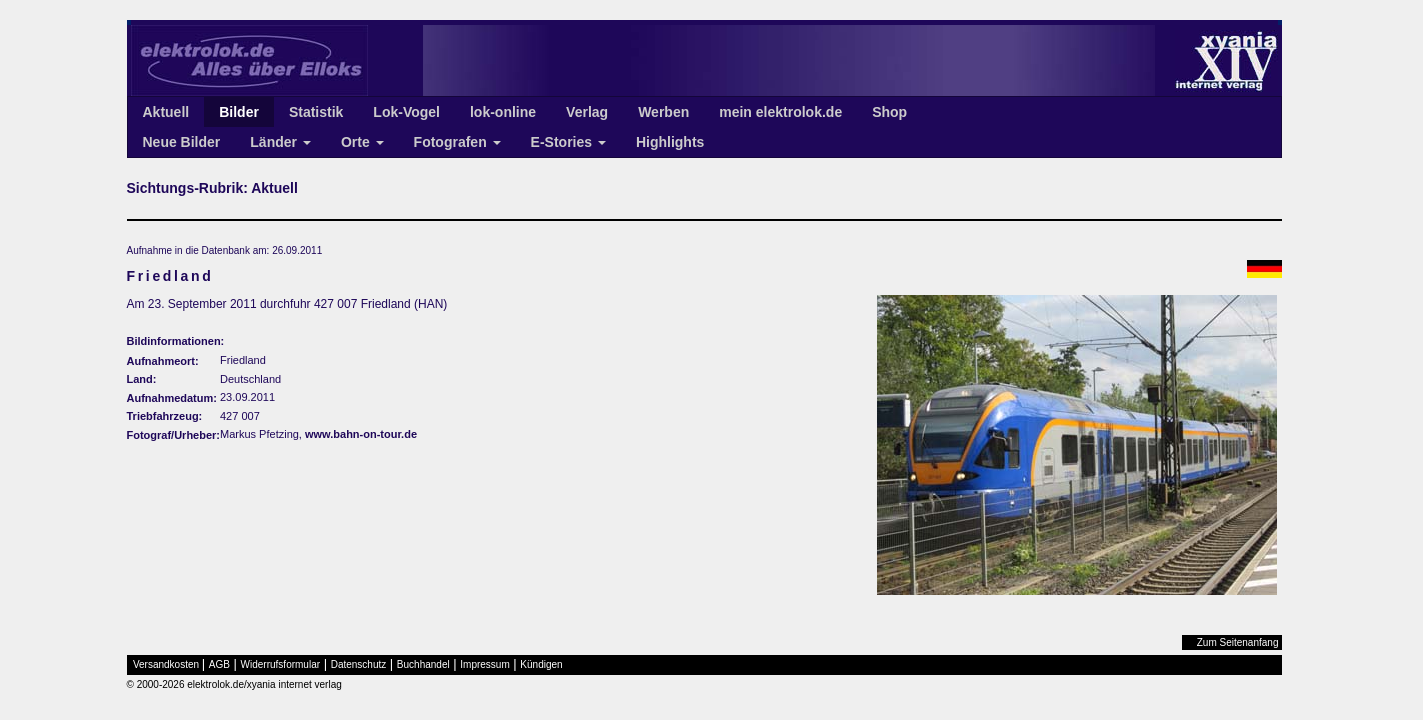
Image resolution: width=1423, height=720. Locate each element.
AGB (219, 664)
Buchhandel (423, 664)
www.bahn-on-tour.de (361, 434)
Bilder (239, 112)
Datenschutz (359, 664)
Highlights (670, 142)
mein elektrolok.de (780, 112)
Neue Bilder (182, 142)
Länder (280, 142)
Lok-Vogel (406, 112)
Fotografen (457, 142)
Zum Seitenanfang (1238, 642)
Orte (362, 142)
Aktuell (166, 112)
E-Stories (568, 142)
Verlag (587, 112)
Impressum (484, 664)
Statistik (316, 112)
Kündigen (541, 664)
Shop (889, 112)
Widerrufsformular (280, 664)
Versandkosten (166, 664)
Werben (663, 112)
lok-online (503, 112)
